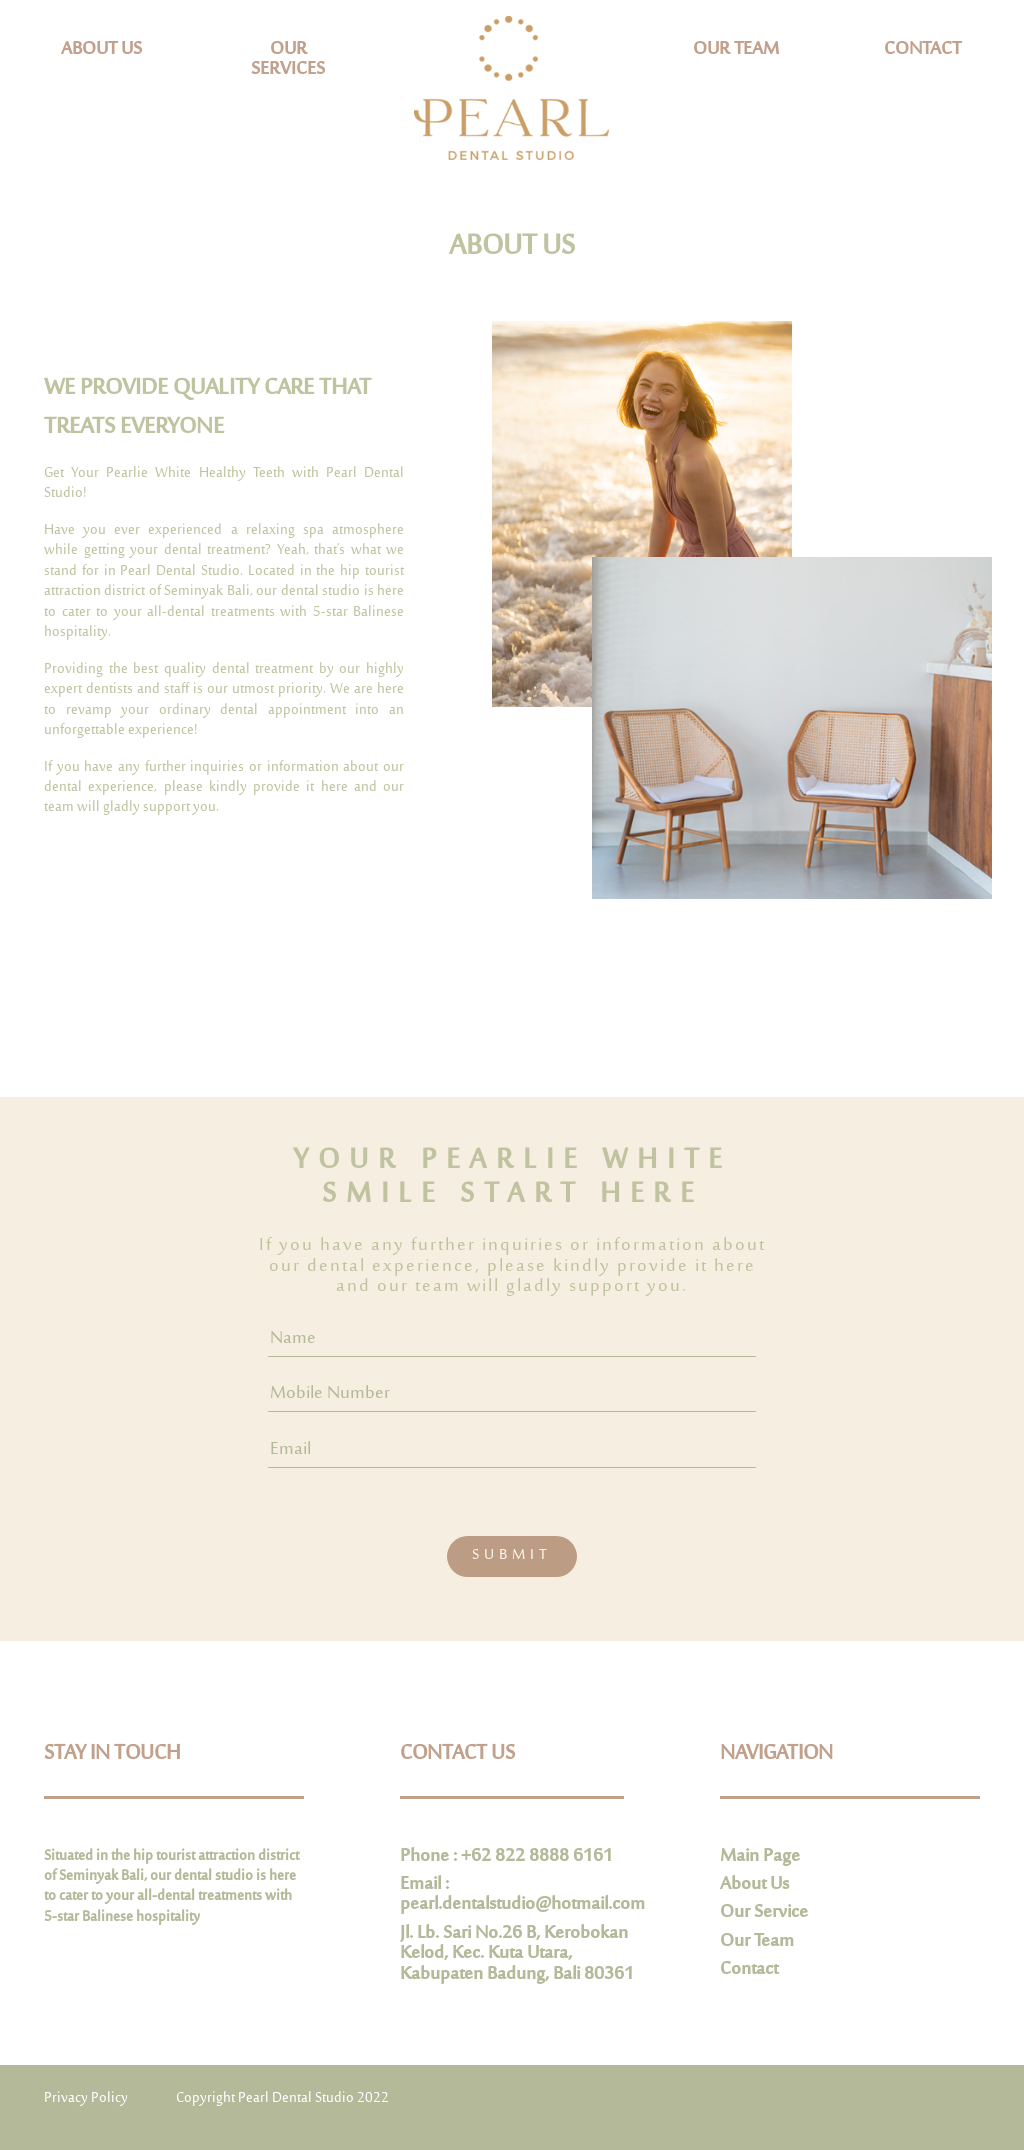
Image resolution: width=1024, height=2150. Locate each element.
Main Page (760, 1857)
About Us (754, 1885)
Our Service (764, 1913)
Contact (749, 1970)
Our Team (757, 1942)
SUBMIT (512, 1555)
